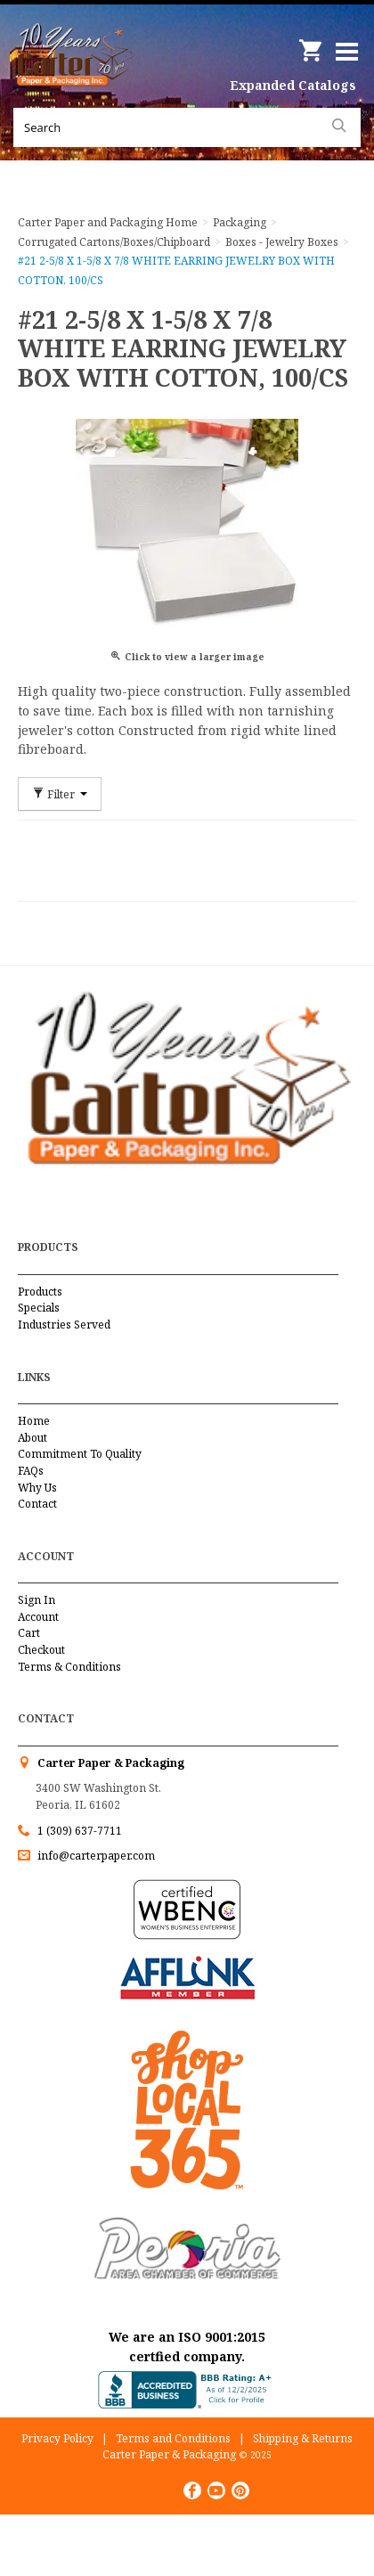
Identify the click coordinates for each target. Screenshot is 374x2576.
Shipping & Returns (303, 2438)
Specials (39, 1307)
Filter (59, 794)
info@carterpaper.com (95, 1855)
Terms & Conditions (69, 1666)
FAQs (31, 1470)
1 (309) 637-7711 (79, 1830)
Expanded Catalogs (293, 85)
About (32, 1437)
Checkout (41, 1649)
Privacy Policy (57, 2438)
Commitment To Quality (80, 1453)
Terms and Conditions (173, 2438)
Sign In (36, 1599)
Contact (37, 1503)
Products (40, 1291)
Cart (29, 1632)
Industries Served (64, 1324)
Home (34, 1420)
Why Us (37, 1487)
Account (38, 1616)
